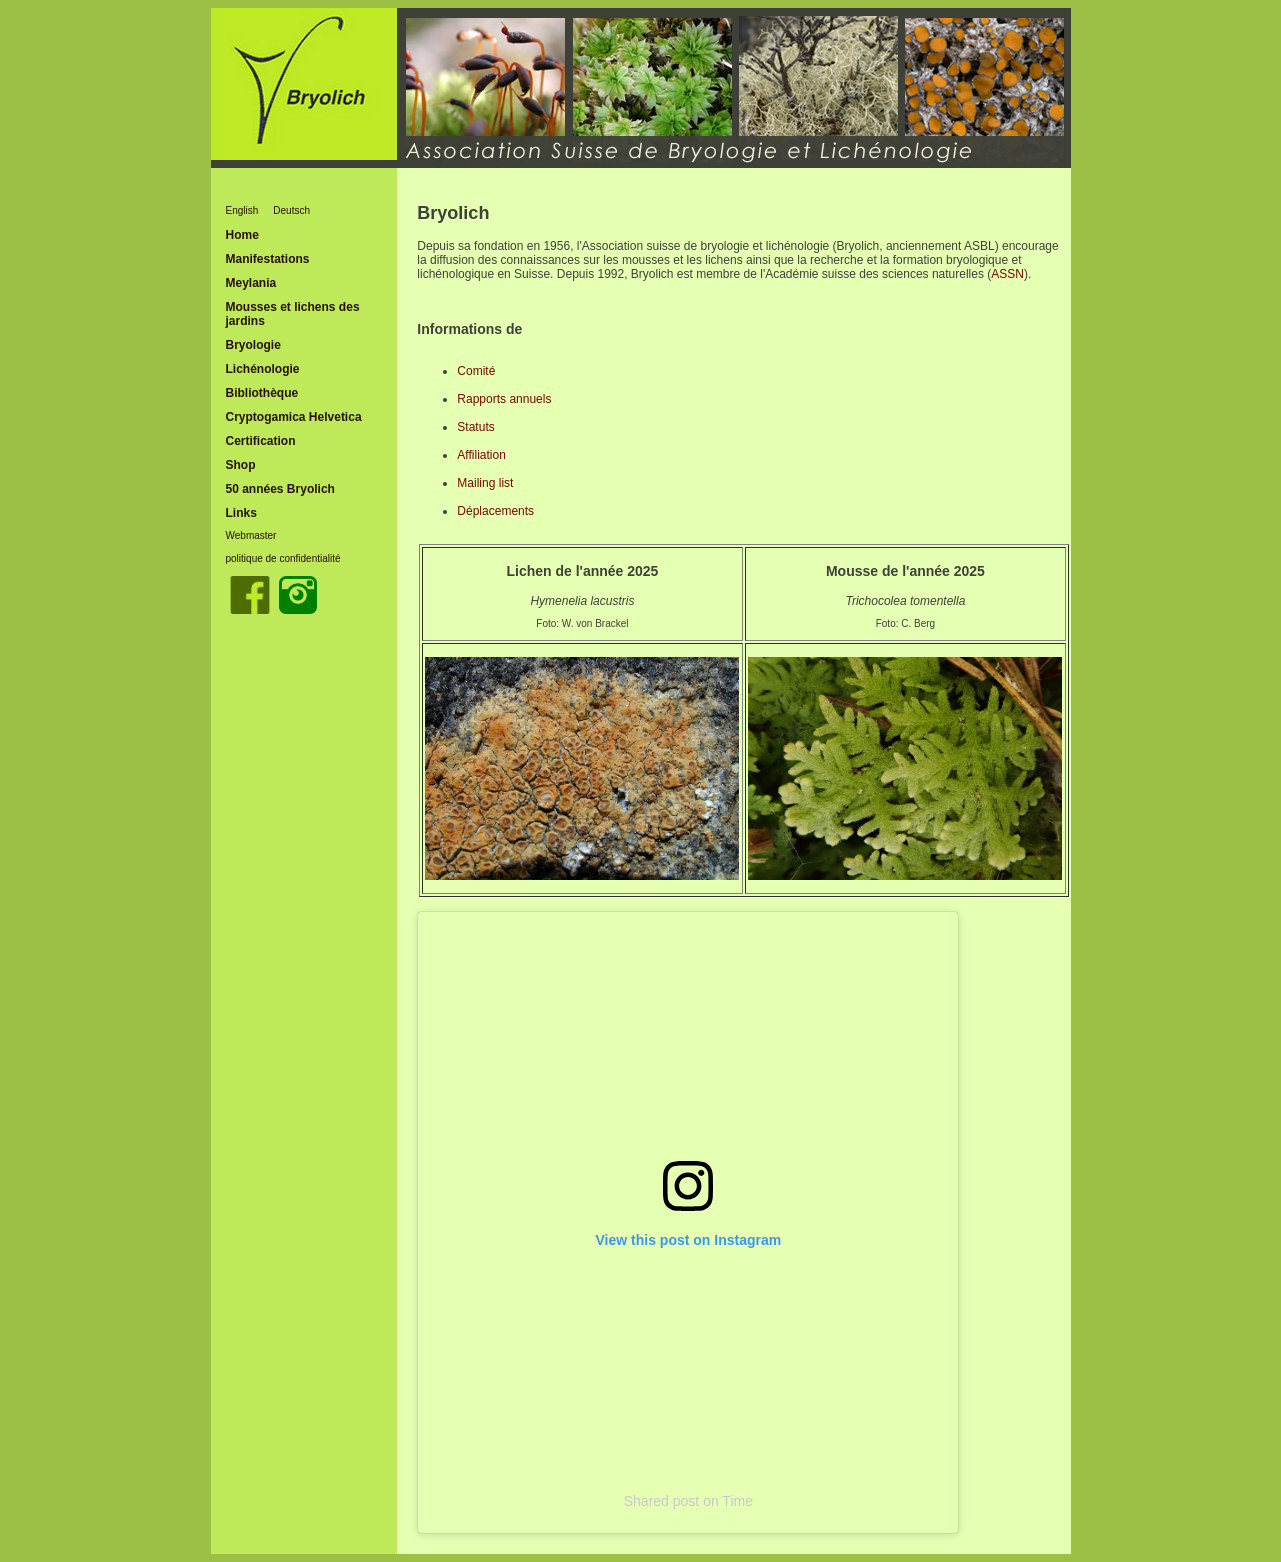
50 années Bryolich (280, 489)
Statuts (475, 427)
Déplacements (495, 511)
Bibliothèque (262, 393)
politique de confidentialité (283, 558)
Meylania (251, 283)
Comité (476, 371)
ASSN (1007, 274)
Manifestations (268, 259)
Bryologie (253, 345)
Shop (241, 465)
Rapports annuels (504, 399)
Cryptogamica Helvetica (294, 417)
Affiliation (481, 455)
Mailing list (485, 483)
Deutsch (291, 210)
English (242, 210)
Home (242, 235)
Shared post (662, 1501)
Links (241, 513)
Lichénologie (263, 369)
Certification (261, 441)
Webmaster (251, 535)
